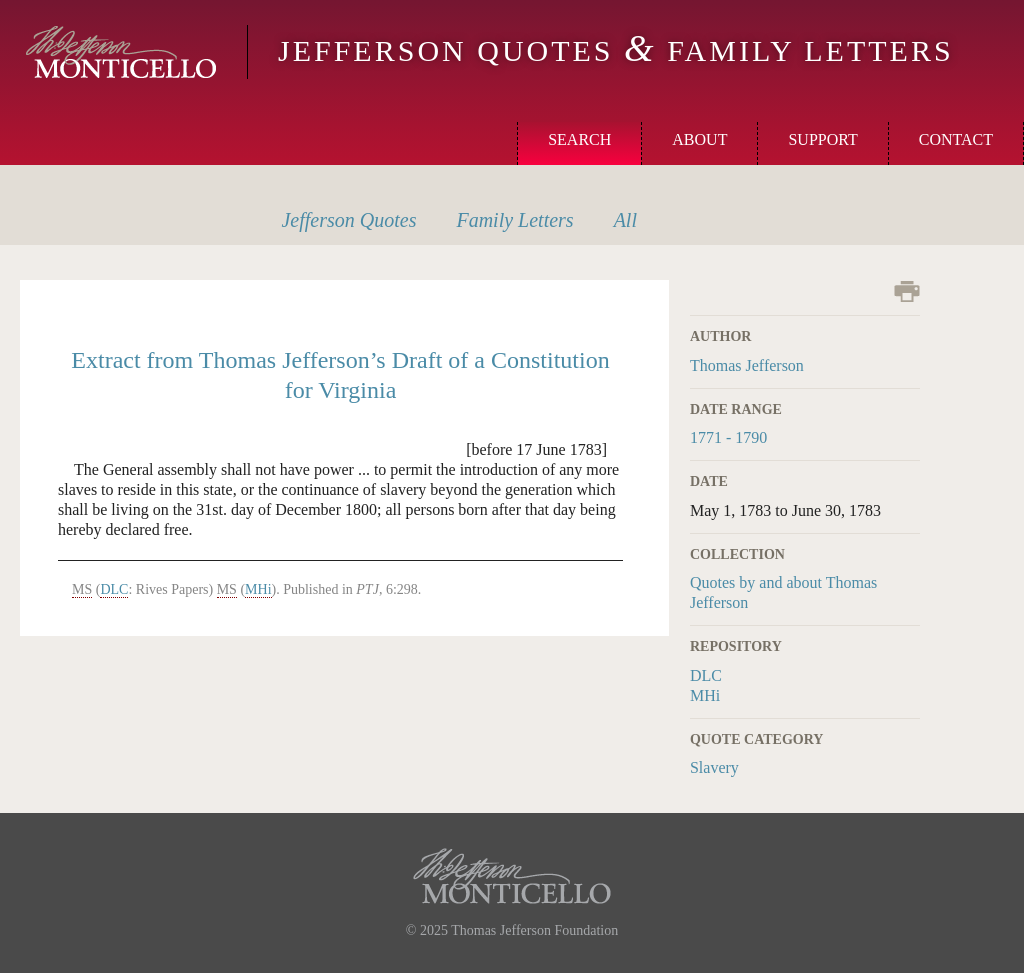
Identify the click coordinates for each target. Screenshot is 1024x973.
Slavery (714, 767)
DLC (706, 675)
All (625, 220)
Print (907, 291)
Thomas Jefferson (747, 365)
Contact (956, 139)
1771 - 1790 (728, 437)
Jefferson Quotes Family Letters (616, 50)
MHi (705, 695)
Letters (514, 220)
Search (579, 139)
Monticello (121, 52)
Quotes (348, 220)
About (699, 139)
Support (822, 139)
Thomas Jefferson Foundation (534, 930)
